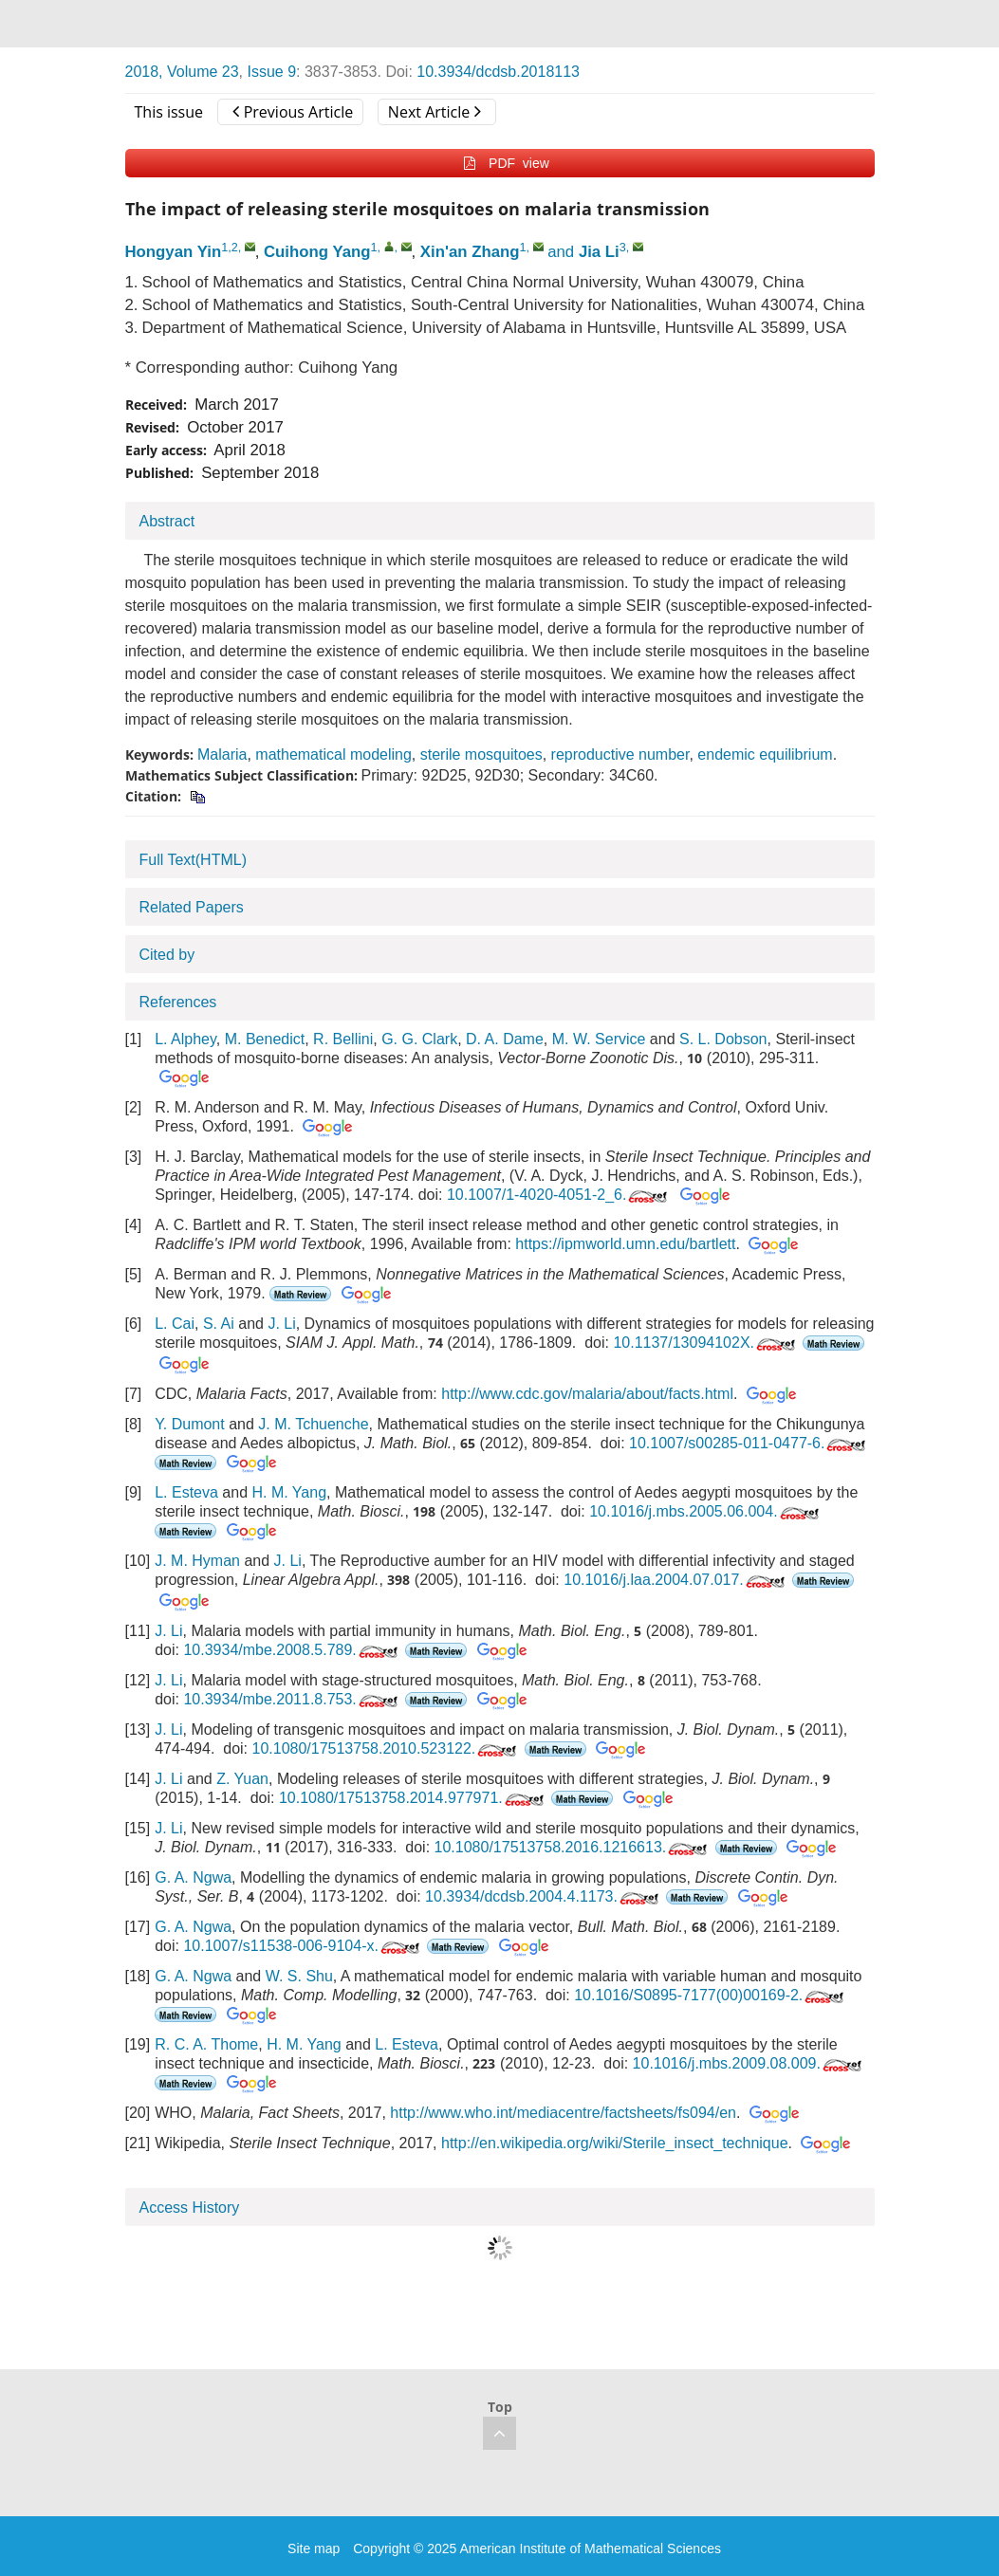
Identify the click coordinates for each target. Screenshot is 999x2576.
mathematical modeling (333, 754)
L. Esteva (186, 1492)
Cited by (167, 955)
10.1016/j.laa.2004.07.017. (676, 1580)
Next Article (434, 111)
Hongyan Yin (173, 252)
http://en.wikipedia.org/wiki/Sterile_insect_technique (614, 2143)
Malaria (222, 754)
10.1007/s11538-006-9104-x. (303, 1946)
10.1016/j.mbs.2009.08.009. (749, 2063)
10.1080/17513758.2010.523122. (385, 1748)
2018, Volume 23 (182, 72)
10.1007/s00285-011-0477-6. (749, 1443)
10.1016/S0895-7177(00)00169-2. (710, 1995)
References (178, 1002)
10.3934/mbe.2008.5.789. (291, 1650)
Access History (189, 2207)
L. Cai (174, 1324)
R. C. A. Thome (206, 2044)
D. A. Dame (505, 1039)
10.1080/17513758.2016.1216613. (573, 1847)
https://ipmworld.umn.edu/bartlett (625, 1244)
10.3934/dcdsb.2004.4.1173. (543, 1896)
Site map (313, 2548)
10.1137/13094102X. (706, 1342)
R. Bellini (343, 1039)
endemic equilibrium (764, 754)
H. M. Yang (288, 1492)
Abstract (167, 521)
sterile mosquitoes (481, 754)
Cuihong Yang (317, 252)
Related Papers (191, 907)
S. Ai (218, 1324)
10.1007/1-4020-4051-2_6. (559, 1195)
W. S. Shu (299, 1976)
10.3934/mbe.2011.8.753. (291, 1699)
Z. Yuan (242, 1779)
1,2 (229, 247)
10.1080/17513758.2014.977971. (413, 1798)
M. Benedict (265, 1039)
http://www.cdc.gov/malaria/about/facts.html (587, 1394)
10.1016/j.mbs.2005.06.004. (705, 1511)
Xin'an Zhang (470, 252)
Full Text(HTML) (193, 860)
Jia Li (599, 252)
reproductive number (620, 754)
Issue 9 (271, 72)
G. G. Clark (419, 1039)
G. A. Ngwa (193, 1877)
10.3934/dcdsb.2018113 (498, 72)
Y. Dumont (190, 1424)
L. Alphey (185, 1039)
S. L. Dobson (723, 1039)
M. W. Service (599, 1039)
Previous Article (292, 111)
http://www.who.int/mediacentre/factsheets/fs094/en (563, 2113)
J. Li (281, 1324)
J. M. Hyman (197, 1561)
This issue (169, 111)
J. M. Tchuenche (313, 1424)
